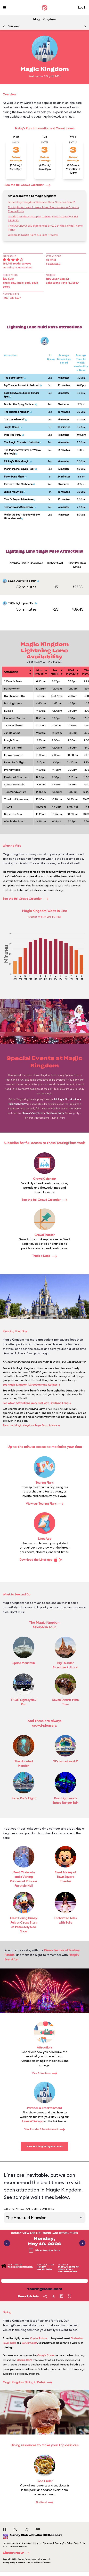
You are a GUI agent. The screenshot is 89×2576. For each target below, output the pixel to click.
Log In (82, 7)
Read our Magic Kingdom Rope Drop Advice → (31, 1425)
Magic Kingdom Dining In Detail (27, 2382)
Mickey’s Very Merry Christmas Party (43, 1113)
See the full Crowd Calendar (27, 185)
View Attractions (44, 2073)
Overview (13, 26)
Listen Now (17, 2553)
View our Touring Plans (44, 1503)
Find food (44, 2502)
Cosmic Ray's (24, 2360)
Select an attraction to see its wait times (29, 2209)
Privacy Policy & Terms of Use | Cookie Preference (27, 2562)
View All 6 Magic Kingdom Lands (44, 2146)
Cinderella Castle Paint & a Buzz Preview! (33, 234)
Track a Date (44, 1256)
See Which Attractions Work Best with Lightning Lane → (37, 1403)
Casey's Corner (46, 2355)
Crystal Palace (38, 2338)
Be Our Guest (29, 2342)
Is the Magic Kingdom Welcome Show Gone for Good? (41, 202)
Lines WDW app (32, 2121)
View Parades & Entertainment (44, 2129)
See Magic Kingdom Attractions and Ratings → (31, 1384)
